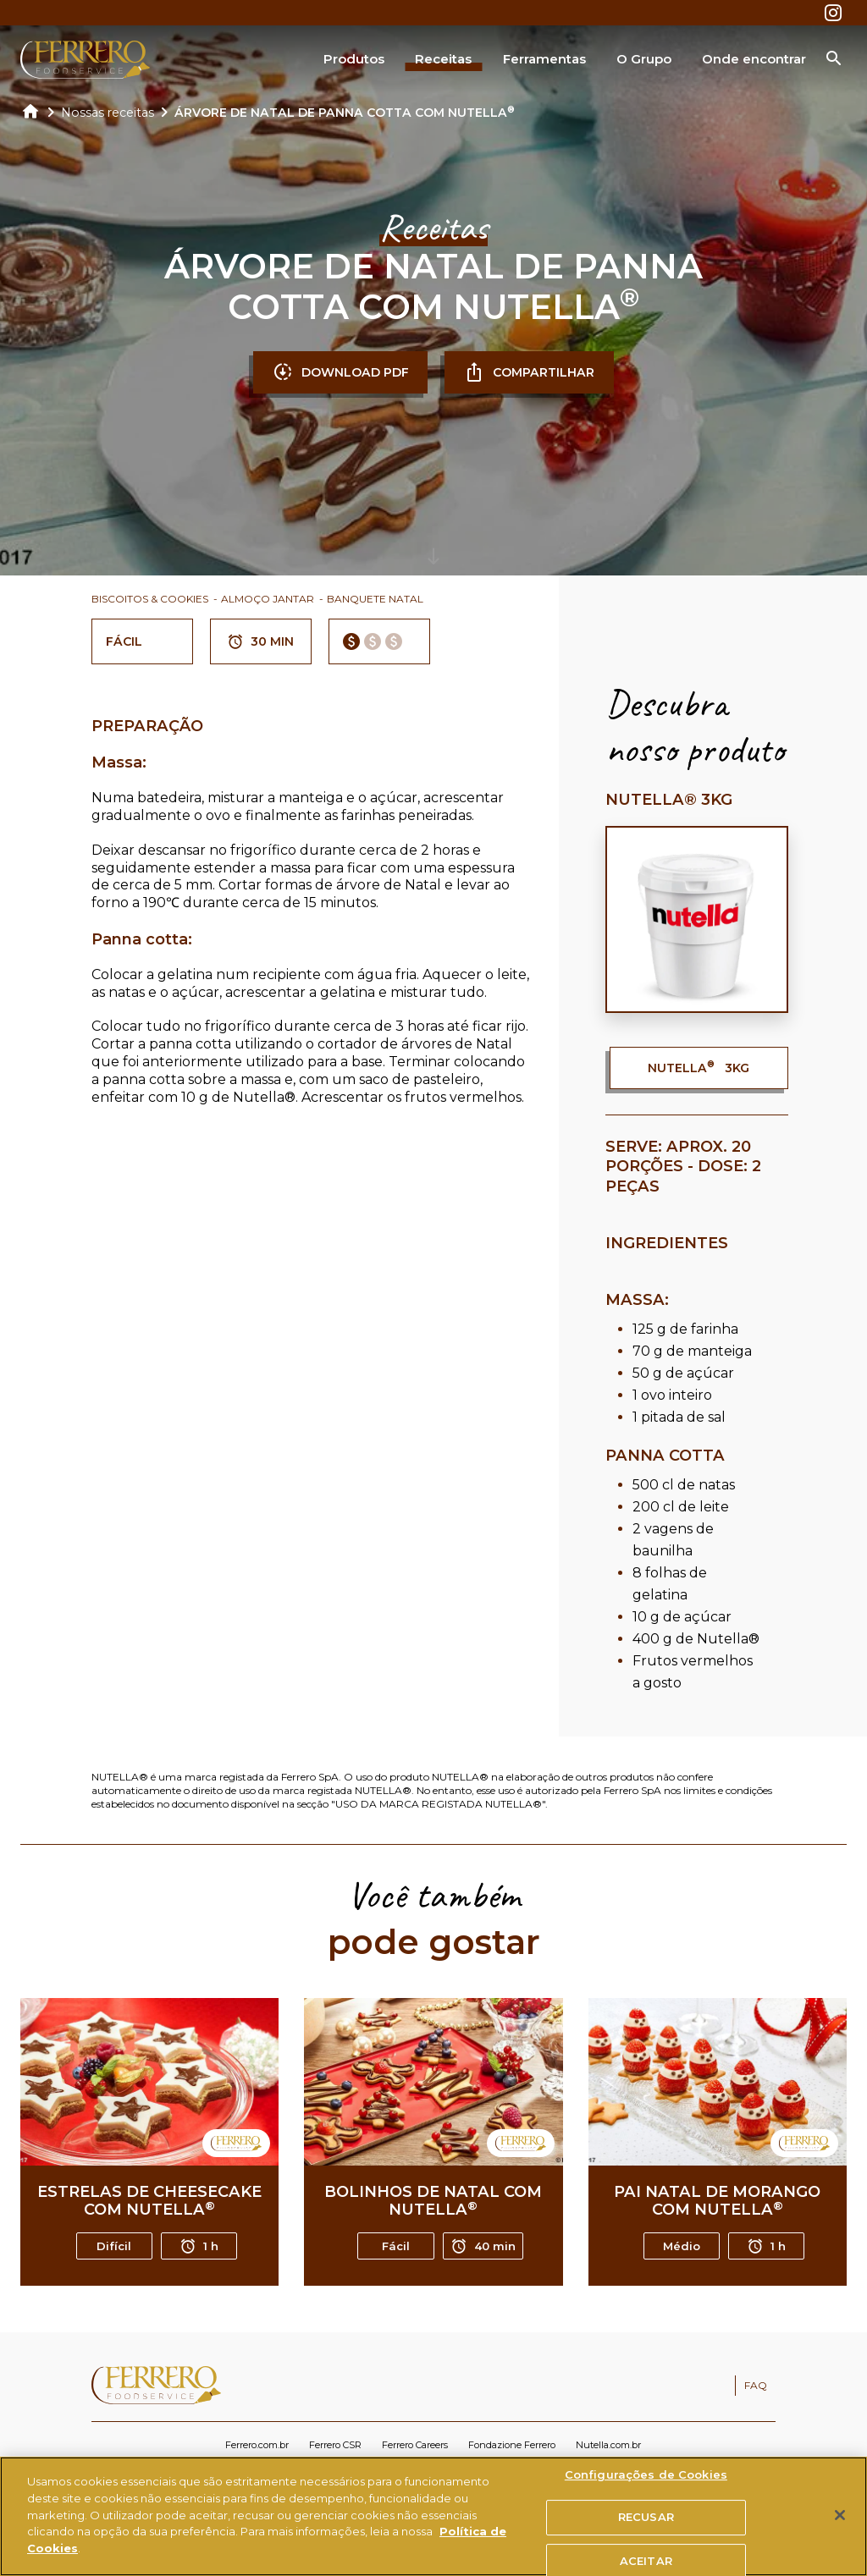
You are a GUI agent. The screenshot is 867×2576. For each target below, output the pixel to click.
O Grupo (643, 59)
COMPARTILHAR (529, 372)
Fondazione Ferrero (511, 2445)
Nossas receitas (107, 112)
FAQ (755, 2385)
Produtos (353, 59)
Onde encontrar (754, 59)
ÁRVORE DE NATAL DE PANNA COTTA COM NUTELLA (344, 112)
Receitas (443, 59)
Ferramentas (544, 59)
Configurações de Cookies (646, 2482)
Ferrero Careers (415, 2445)
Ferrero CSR (335, 2445)
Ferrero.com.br (257, 2445)
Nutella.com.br (608, 2445)
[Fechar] (840, 2522)
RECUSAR (646, 2525)
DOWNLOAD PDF (341, 372)
